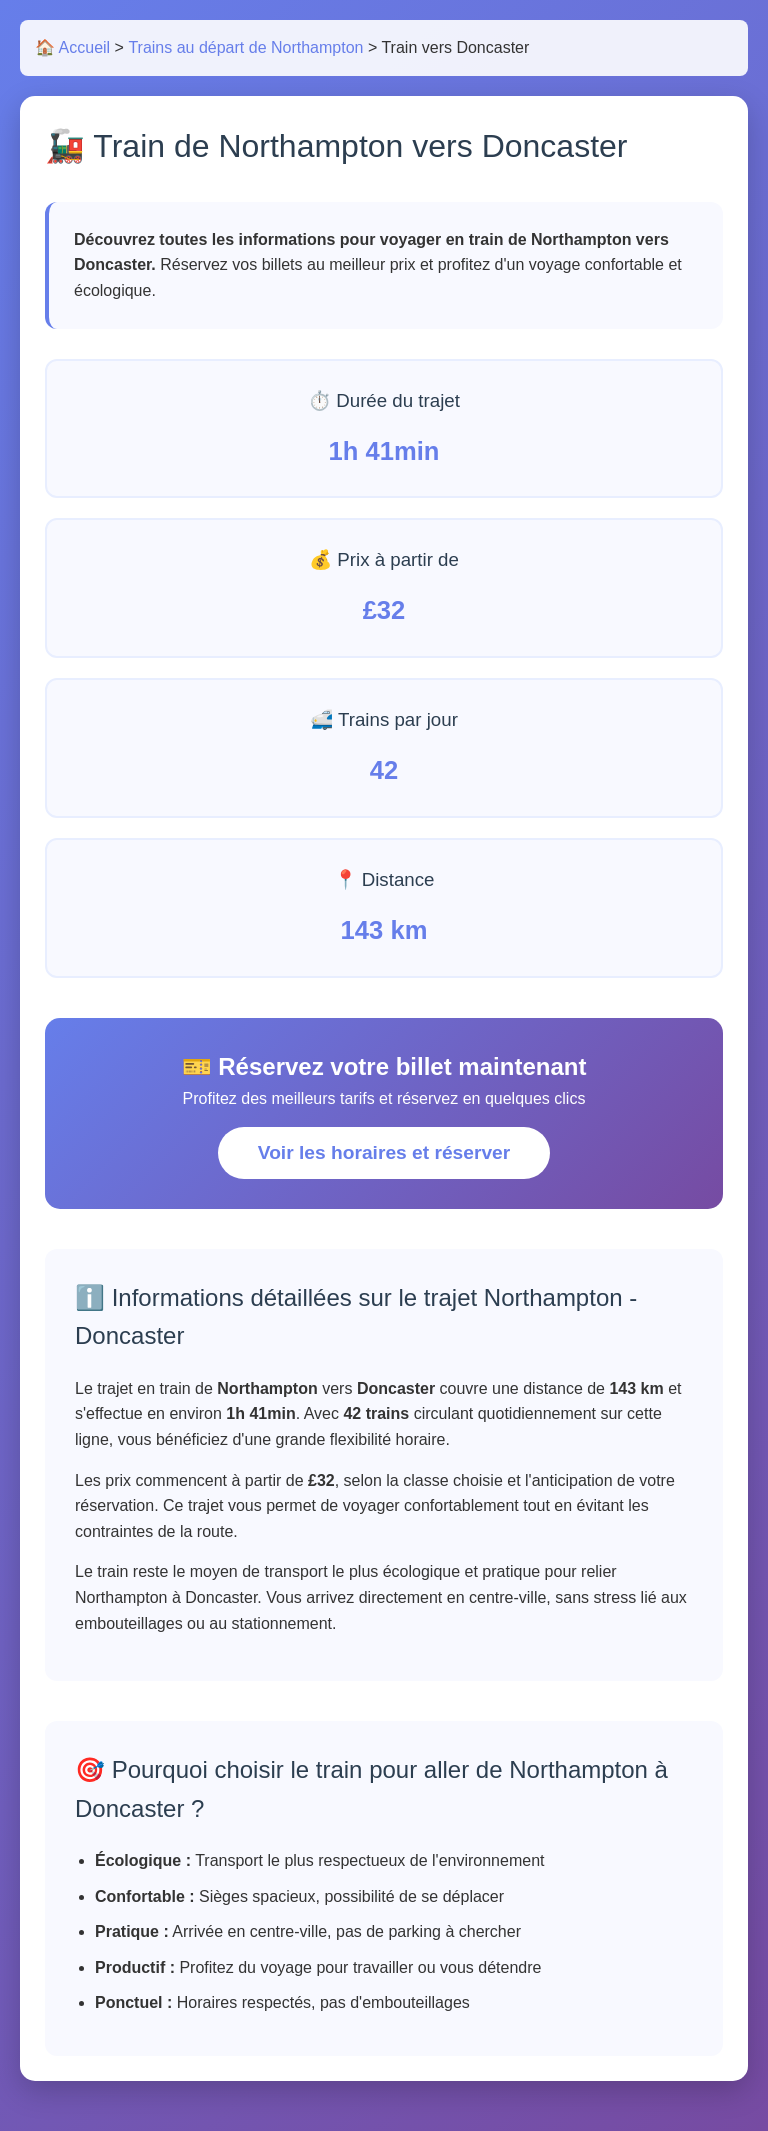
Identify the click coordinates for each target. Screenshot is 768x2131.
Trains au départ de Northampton (245, 47)
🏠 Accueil (72, 47)
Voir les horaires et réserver (384, 1152)
